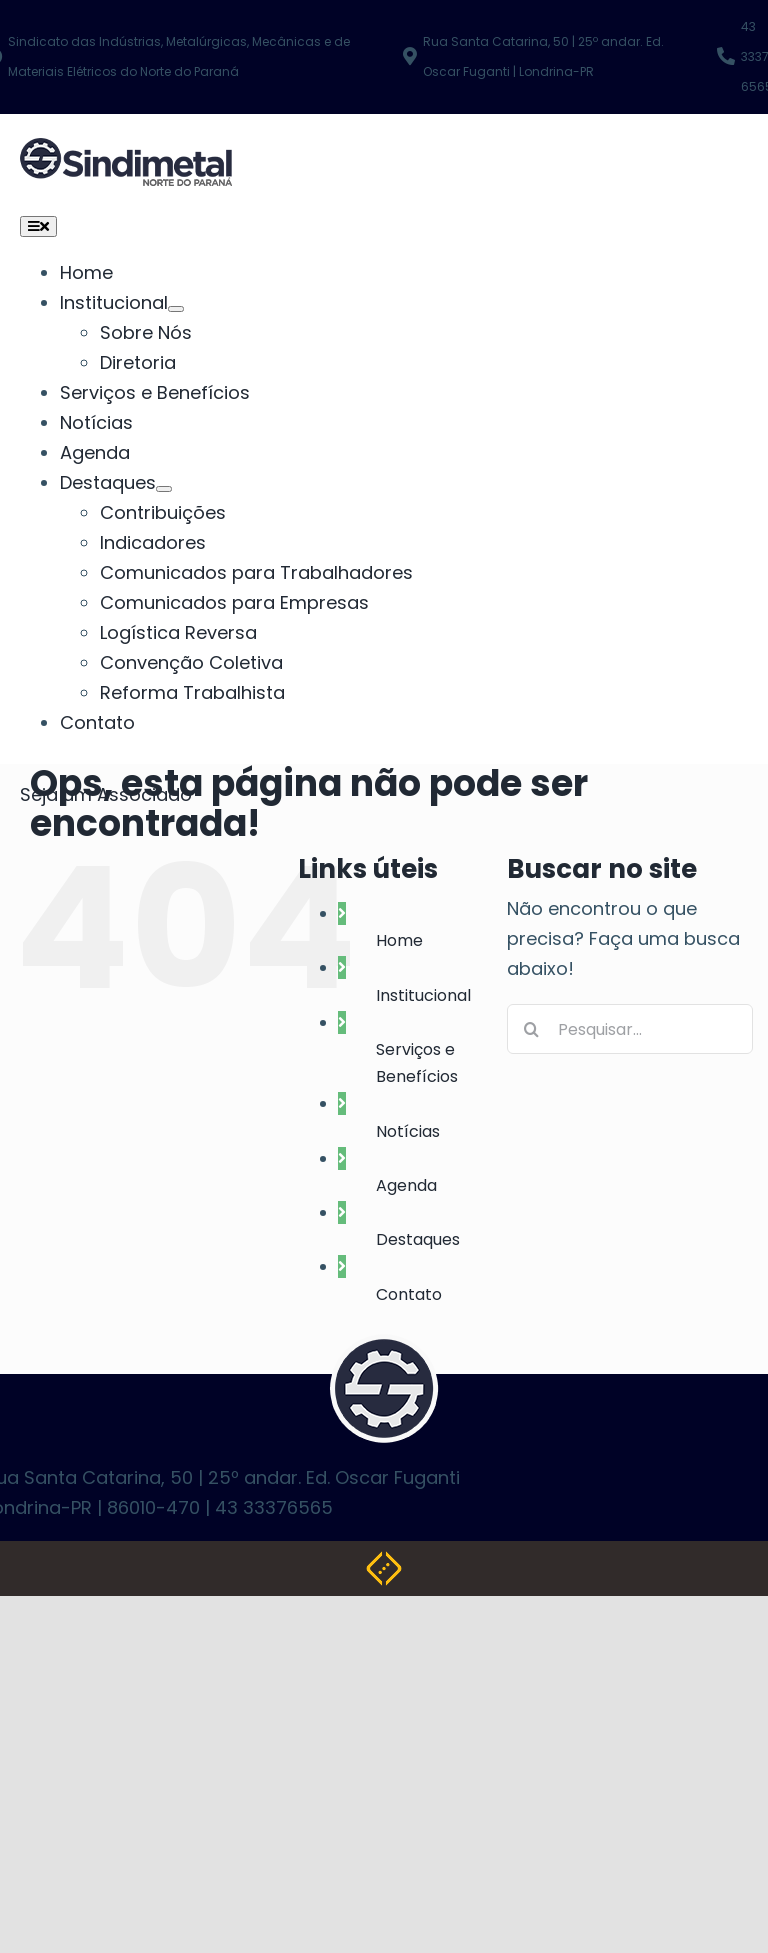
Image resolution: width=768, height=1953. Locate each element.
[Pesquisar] (532, 1029)
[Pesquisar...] (630, 1029)
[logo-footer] (384, 1348)
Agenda (406, 1185)
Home (399, 940)
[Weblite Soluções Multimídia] (384, 1565)
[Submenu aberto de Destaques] (164, 489)
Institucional (423, 995)
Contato (409, 1294)
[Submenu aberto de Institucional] (176, 309)
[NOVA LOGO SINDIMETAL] (126, 152)
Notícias (408, 1131)
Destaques (418, 1239)
